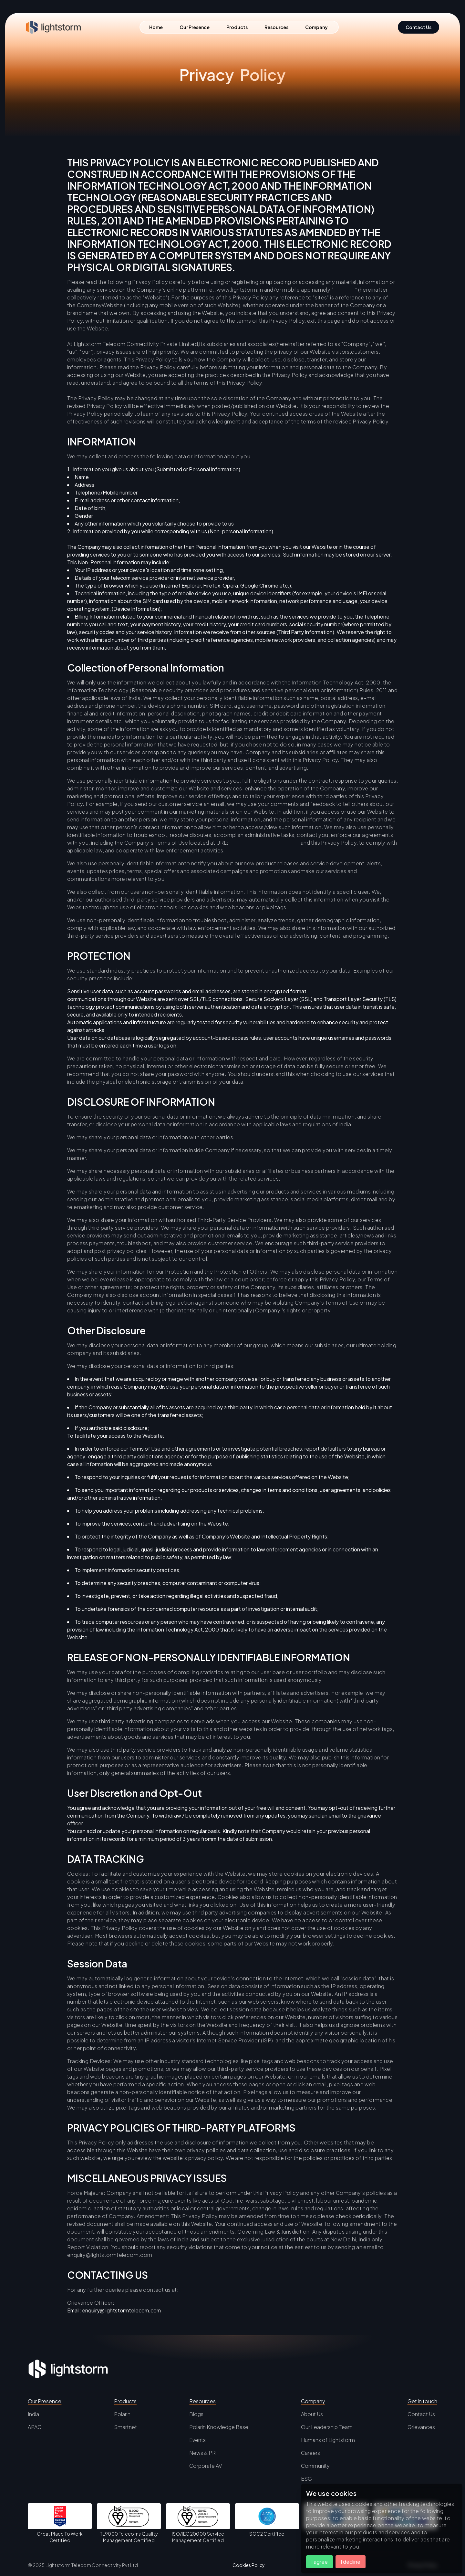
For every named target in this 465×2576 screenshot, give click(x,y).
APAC (34, 2427)
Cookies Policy (248, 2565)
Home (156, 27)
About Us (312, 2414)
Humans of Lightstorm (328, 2439)
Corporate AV (205, 2465)
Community (315, 2465)
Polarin (122, 2414)
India (33, 2414)
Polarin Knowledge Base (218, 2427)
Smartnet (125, 2427)
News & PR (202, 2452)
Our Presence (195, 27)
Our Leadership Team (327, 2427)
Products (237, 27)
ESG (306, 2478)
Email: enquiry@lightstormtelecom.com (114, 2310)
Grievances (421, 2427)
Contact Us (421, 2414)
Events (197, 2439)
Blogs (196, 2414)
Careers (310, 2452)
